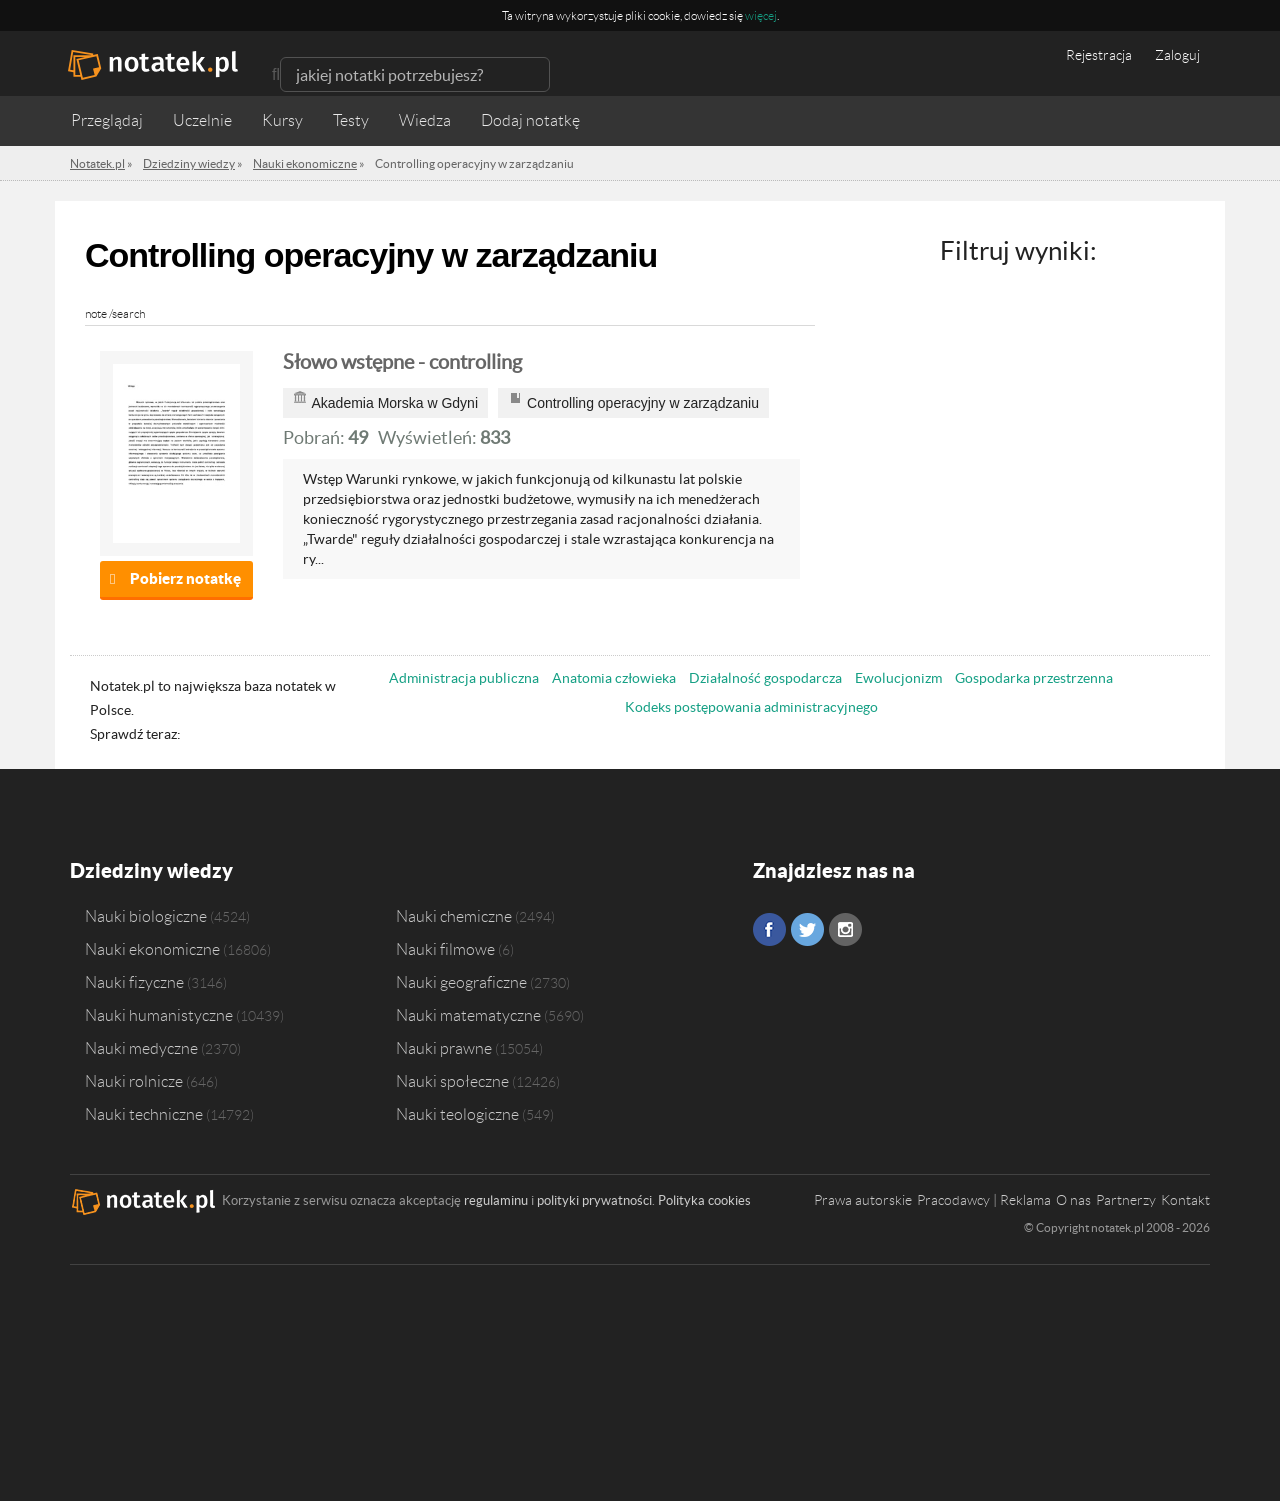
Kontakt (1185, 1200)
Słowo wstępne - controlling (402, 362)
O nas (1073, 1200)
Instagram (845, 929)
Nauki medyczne (141, 1048)
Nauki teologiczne (457, 1114)
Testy (351, 120)
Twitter (807, 929)
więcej (761, 15)
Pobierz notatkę (185, 578)
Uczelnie (202, 120)
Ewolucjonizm (898, 678)
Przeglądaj (107, 120)
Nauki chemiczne (454, 916)
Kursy (282, 120)
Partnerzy (1126, 1200)
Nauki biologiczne (146, 916)
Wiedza (425, 120)
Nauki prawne (444, 1048)
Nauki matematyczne (468, 1015)
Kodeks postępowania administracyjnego (751, 707)
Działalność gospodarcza (765, 678)
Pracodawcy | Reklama (984, 1200)
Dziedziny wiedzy (151, 870)
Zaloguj (1177, 55)
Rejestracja (1099, 55)
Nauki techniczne (144, 1114)
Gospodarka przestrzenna (1034, 678)
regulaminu (496, 1200)
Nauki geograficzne (461, 982)
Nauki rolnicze (134, 1081)
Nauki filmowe (445, 949)
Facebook (769, 929)
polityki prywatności (594, 1200)
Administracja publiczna (464, 678)
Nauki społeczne (452, 1081)
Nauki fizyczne (134, 982)
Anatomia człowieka (614, 678)
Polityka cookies (704, 1200)
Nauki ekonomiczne (152, 949)
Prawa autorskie (863, 1200)
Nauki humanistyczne (159, 1015)
